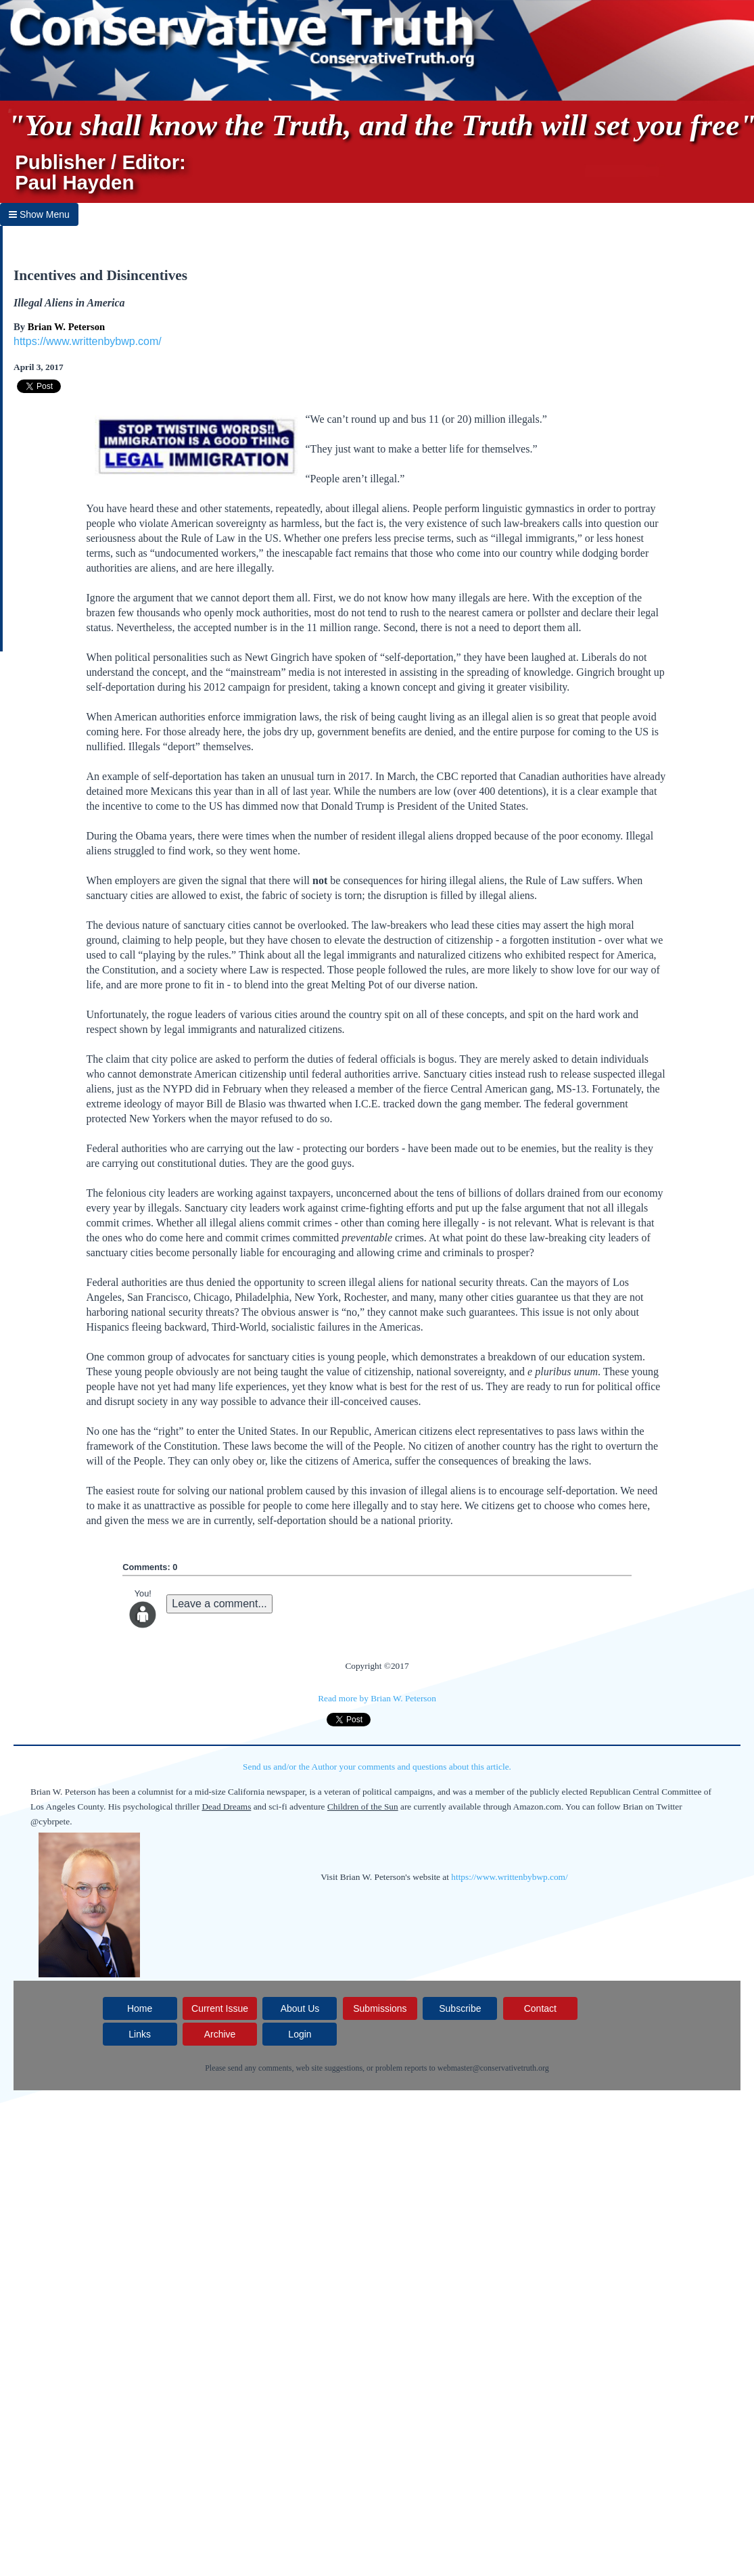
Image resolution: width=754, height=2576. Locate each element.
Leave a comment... (219, 1603)
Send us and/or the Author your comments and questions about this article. (377, 1767)
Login (299, 2034)
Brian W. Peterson (66, 326)
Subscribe (460, 2008)
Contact (540, 2008)
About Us (300, 2008)
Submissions (379, 2008)
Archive (220, 2034)
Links (139, 2034)
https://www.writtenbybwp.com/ (88, 341)
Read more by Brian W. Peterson (377, 1698)
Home (139, 2008)
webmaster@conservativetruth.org (493, 2068)
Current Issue (219, 2008)
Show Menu (39, 214)
